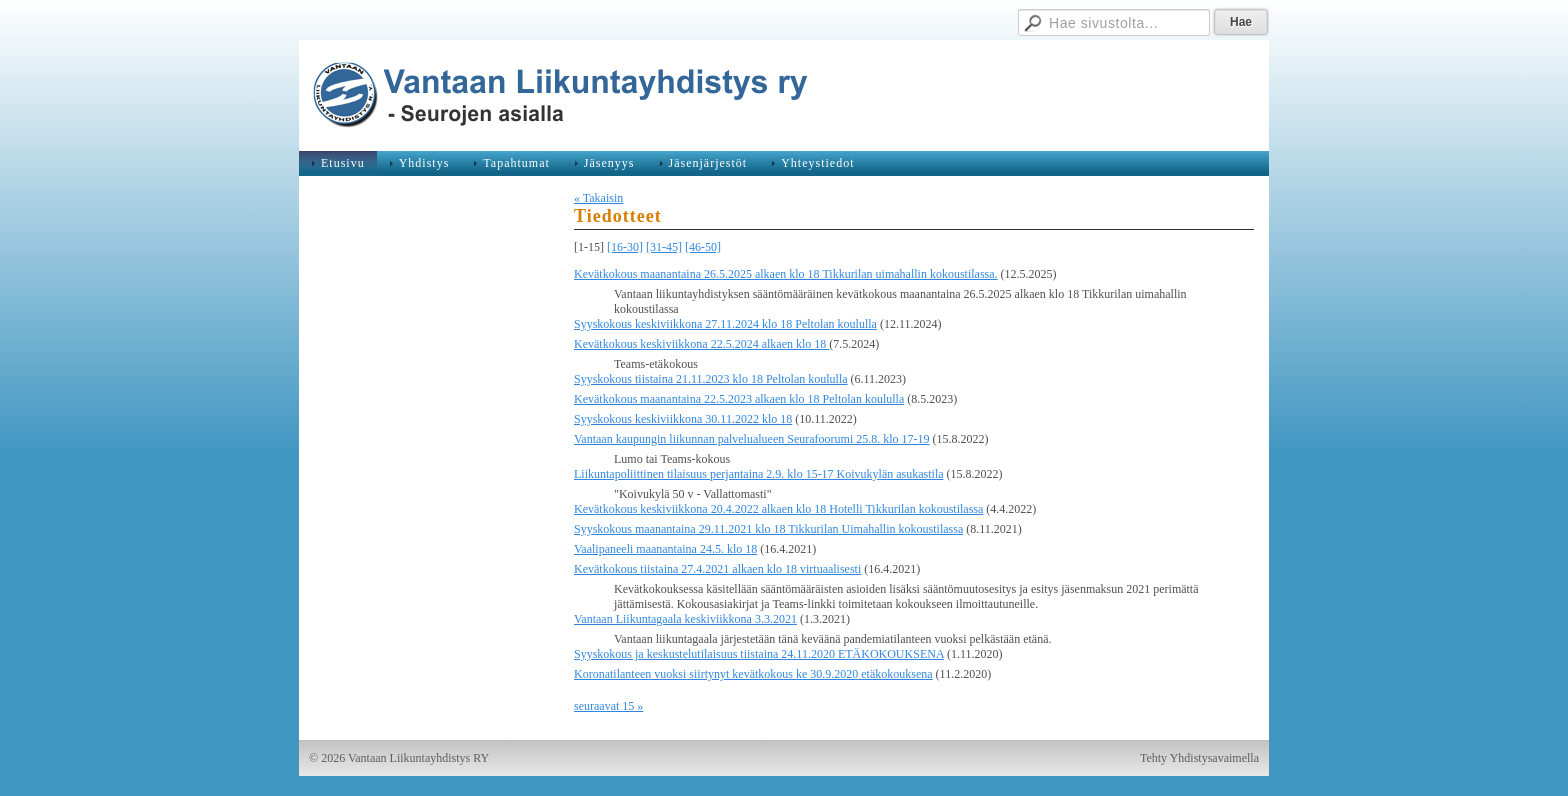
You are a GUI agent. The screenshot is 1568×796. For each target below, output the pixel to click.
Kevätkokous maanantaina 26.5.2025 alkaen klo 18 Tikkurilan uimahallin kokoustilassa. (786, 274)
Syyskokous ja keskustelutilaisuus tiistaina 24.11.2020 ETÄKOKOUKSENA (759, 654)
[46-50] (703, 247)
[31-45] (664, 247)
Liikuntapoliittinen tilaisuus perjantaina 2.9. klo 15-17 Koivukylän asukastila (759, 474)
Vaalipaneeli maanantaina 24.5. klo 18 (665, 549)
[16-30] (625, 247)
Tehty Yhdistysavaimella (1199, 758)
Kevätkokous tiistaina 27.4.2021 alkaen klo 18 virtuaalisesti (717, 569)
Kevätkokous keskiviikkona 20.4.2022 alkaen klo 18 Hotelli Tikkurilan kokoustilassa (778, 509)
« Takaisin (598, 198)
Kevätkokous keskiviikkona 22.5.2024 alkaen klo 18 (701, 344)
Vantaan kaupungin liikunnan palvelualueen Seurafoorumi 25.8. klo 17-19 (752, 439)
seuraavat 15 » (608, 706)
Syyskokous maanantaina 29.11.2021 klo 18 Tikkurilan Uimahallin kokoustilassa (768, 529)
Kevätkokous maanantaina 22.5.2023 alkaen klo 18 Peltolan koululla (739, 399)
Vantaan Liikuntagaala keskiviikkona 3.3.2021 (685, 619)
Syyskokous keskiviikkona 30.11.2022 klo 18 (683, 419)
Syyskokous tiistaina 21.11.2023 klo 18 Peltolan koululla (711, 379)
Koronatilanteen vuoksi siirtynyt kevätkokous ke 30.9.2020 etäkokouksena (753, 674)
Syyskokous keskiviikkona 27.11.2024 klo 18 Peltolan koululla (725, 324)
